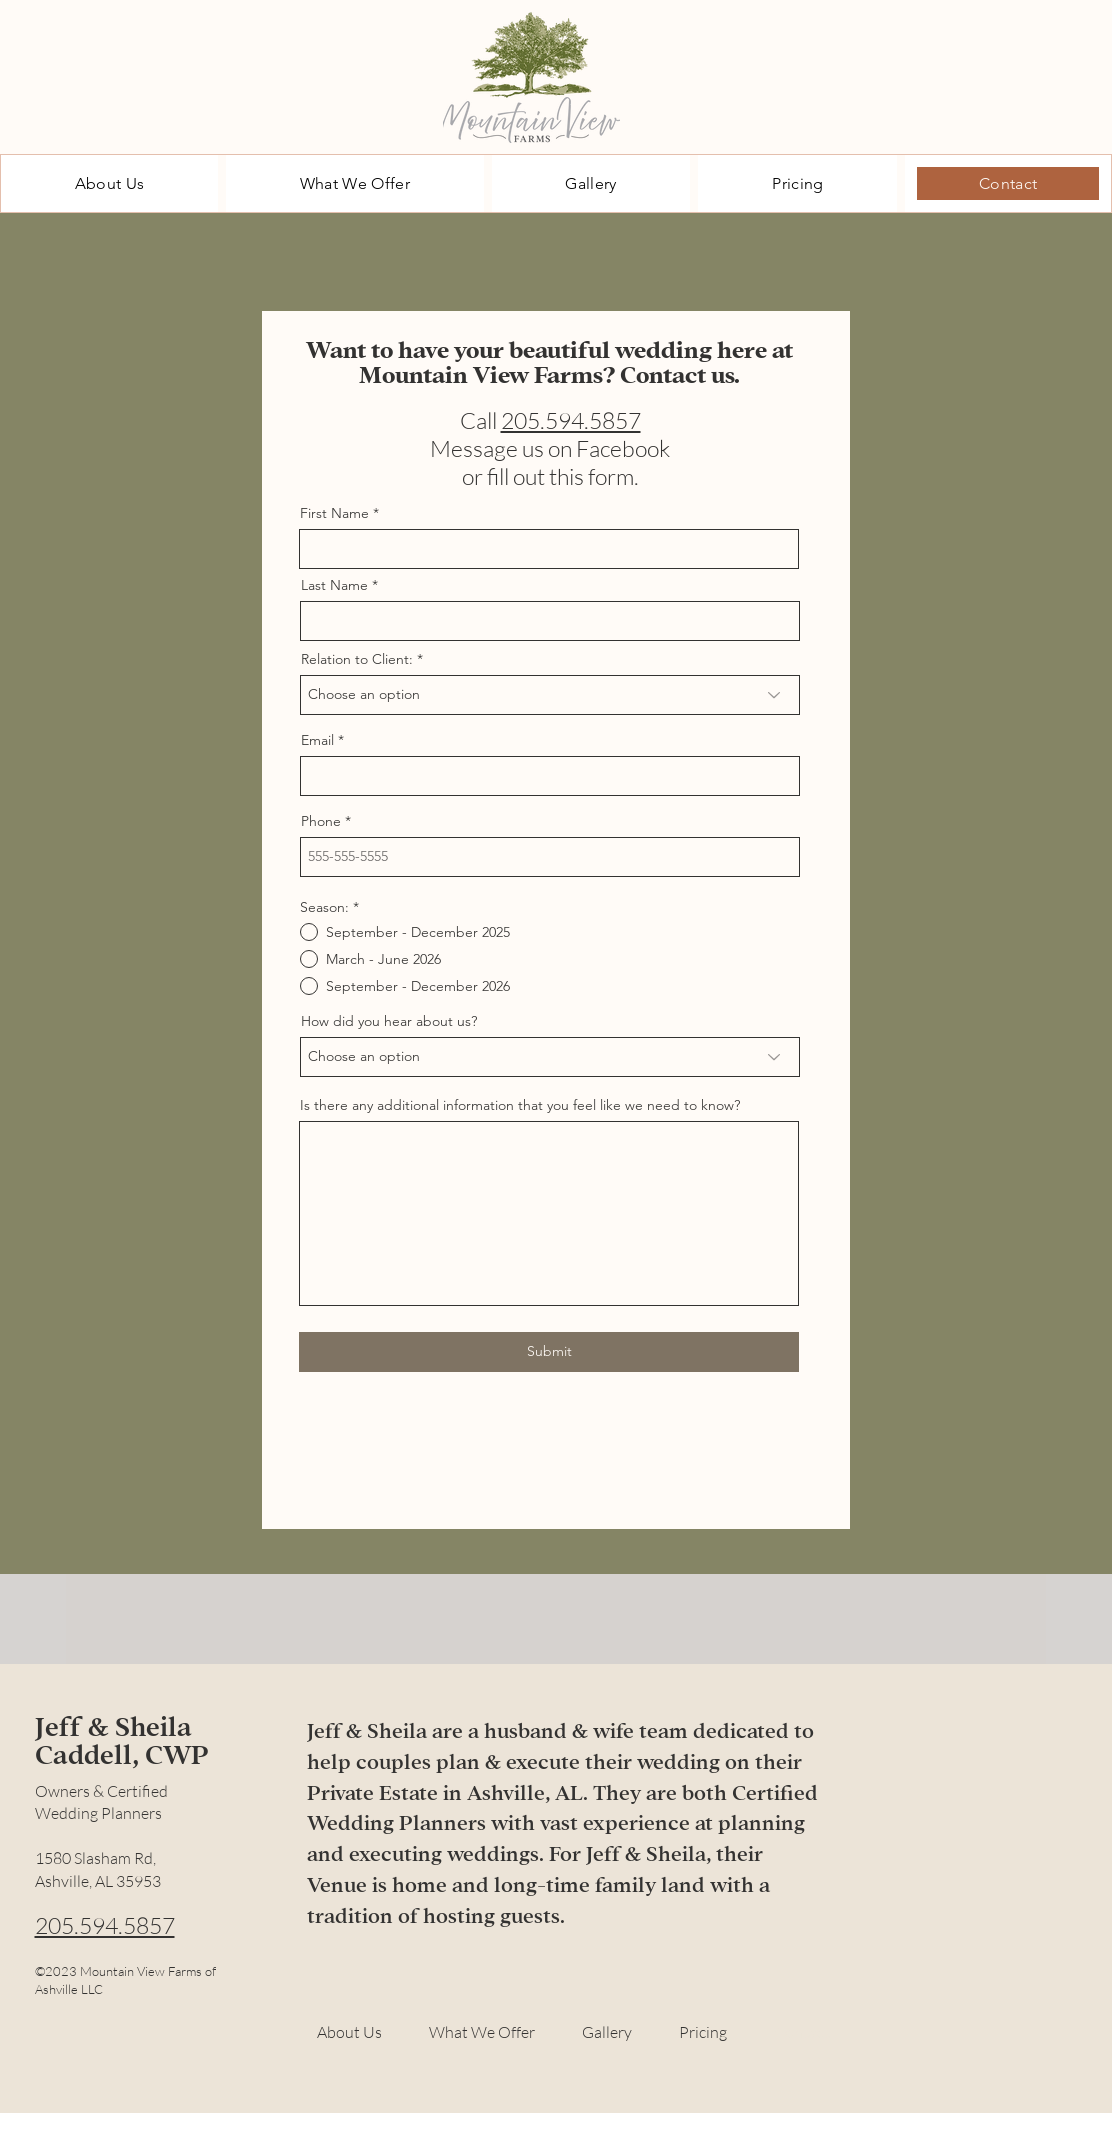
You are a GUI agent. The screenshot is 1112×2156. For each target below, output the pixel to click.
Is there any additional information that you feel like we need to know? (520, 1105)
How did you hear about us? (389, 1021)
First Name (334, 513)
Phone (321, 821)
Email (317, 740)
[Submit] (549, 1352)
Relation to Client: (357, 659)
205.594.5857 (571, 420)
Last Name (334, 585)
